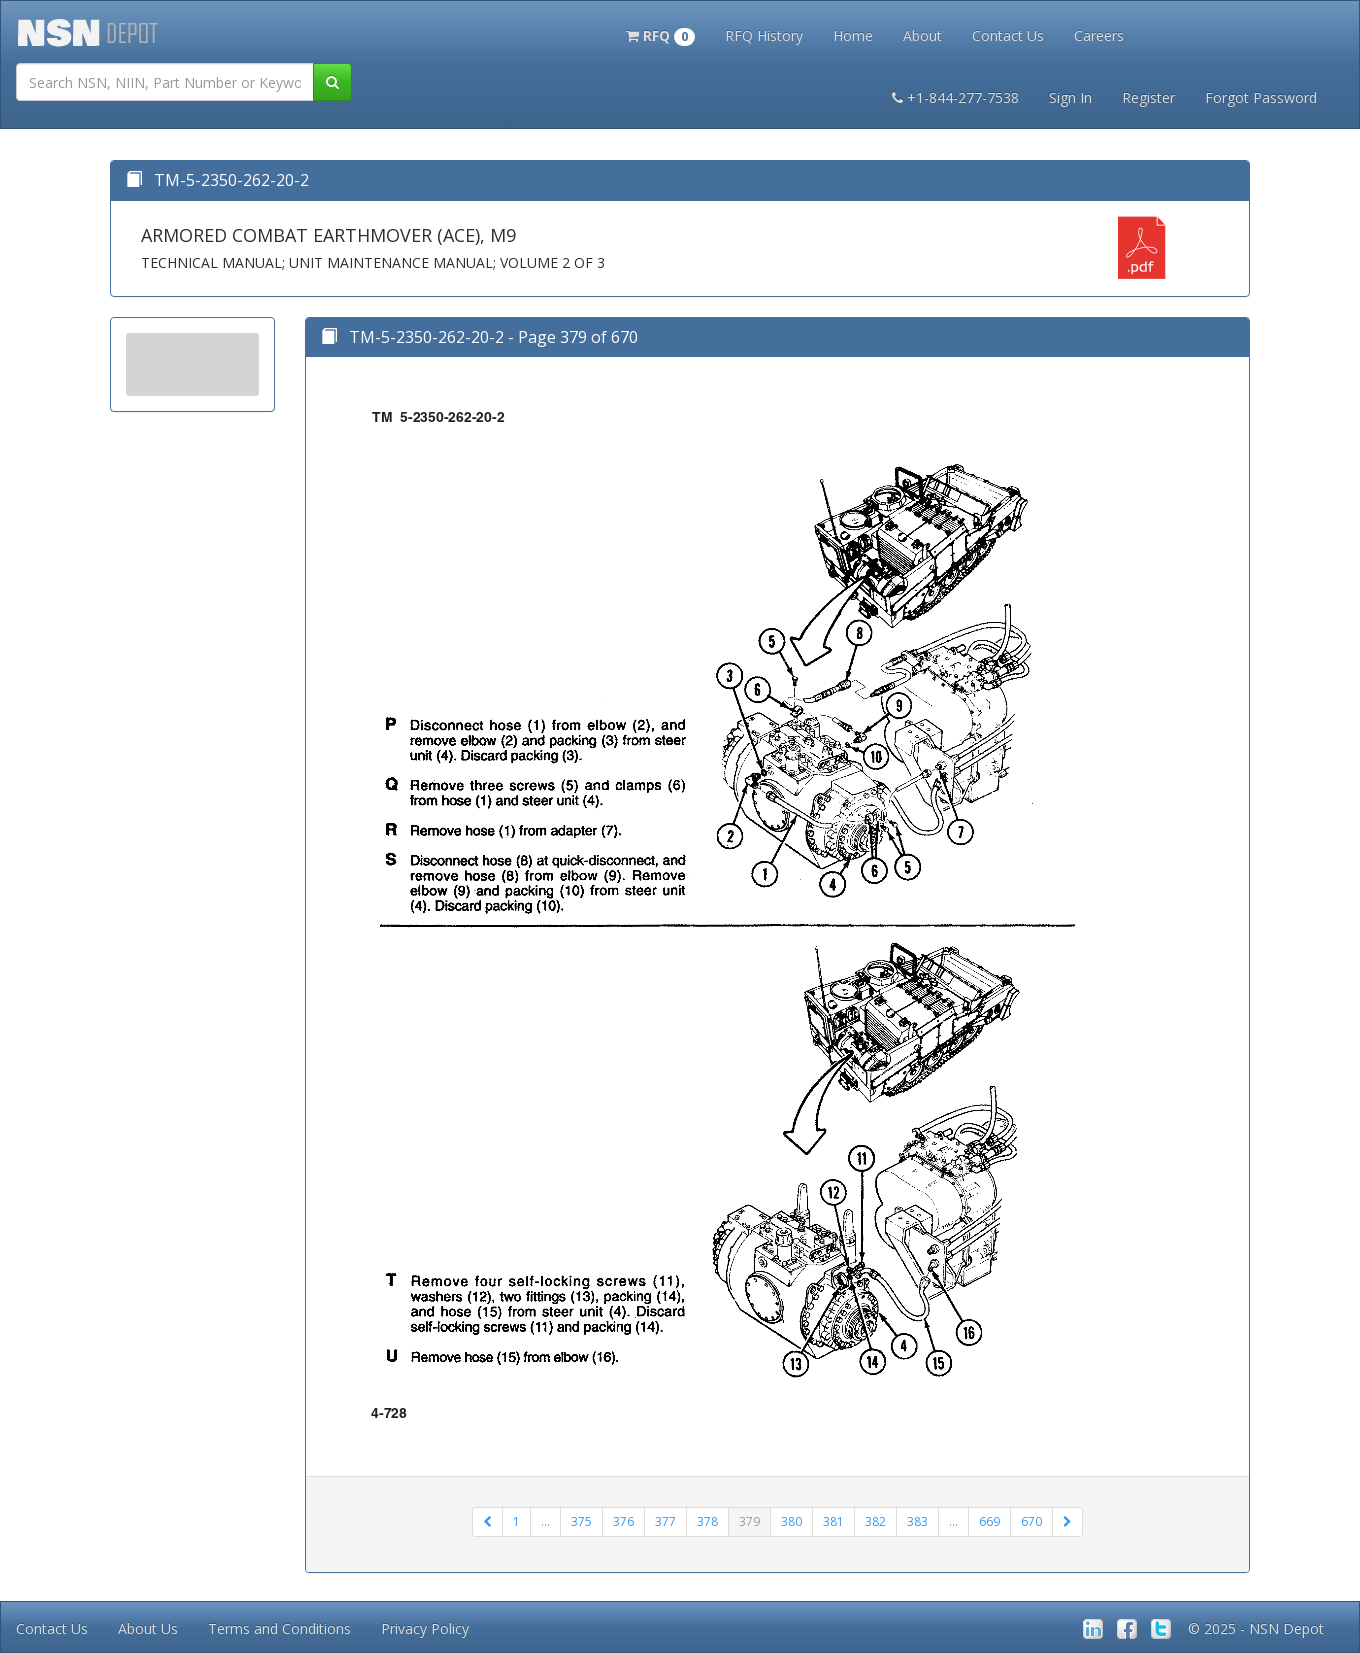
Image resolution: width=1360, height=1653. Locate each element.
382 (875, 1521)
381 (833, 1521)
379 (749, 1521)
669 (989, 1521)
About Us (148, 1628)
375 (581, 1521)
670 (1031, 1521)
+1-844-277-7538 (955, 97)
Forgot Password (1261, 97)
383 (917, 1521)
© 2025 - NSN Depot (1256, 1628)
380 (791, 1521)
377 (665, 1521)
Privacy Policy (425, 1628)
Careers (1099, 35)
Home (853, 35)
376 (623, 1521)
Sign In (1070, 97)
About (922, 35)
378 (707, 1521)
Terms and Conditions (279, 1628)
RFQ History (764, 35)
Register (1148, 97)
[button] (660, 34)
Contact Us (1008, 35)
